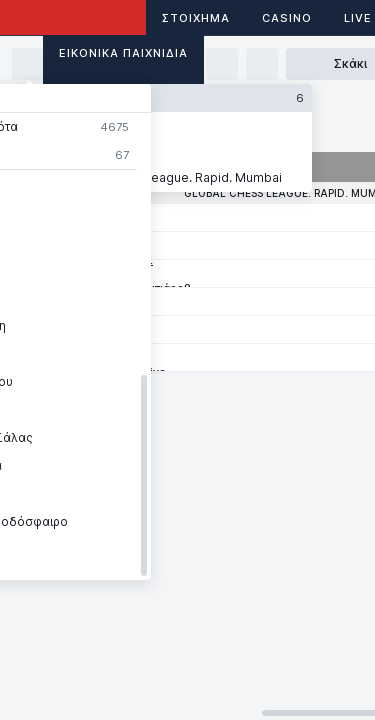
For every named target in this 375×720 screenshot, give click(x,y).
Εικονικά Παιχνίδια (123, 53)
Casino (287, 18)
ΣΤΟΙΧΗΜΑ (196, 18)
